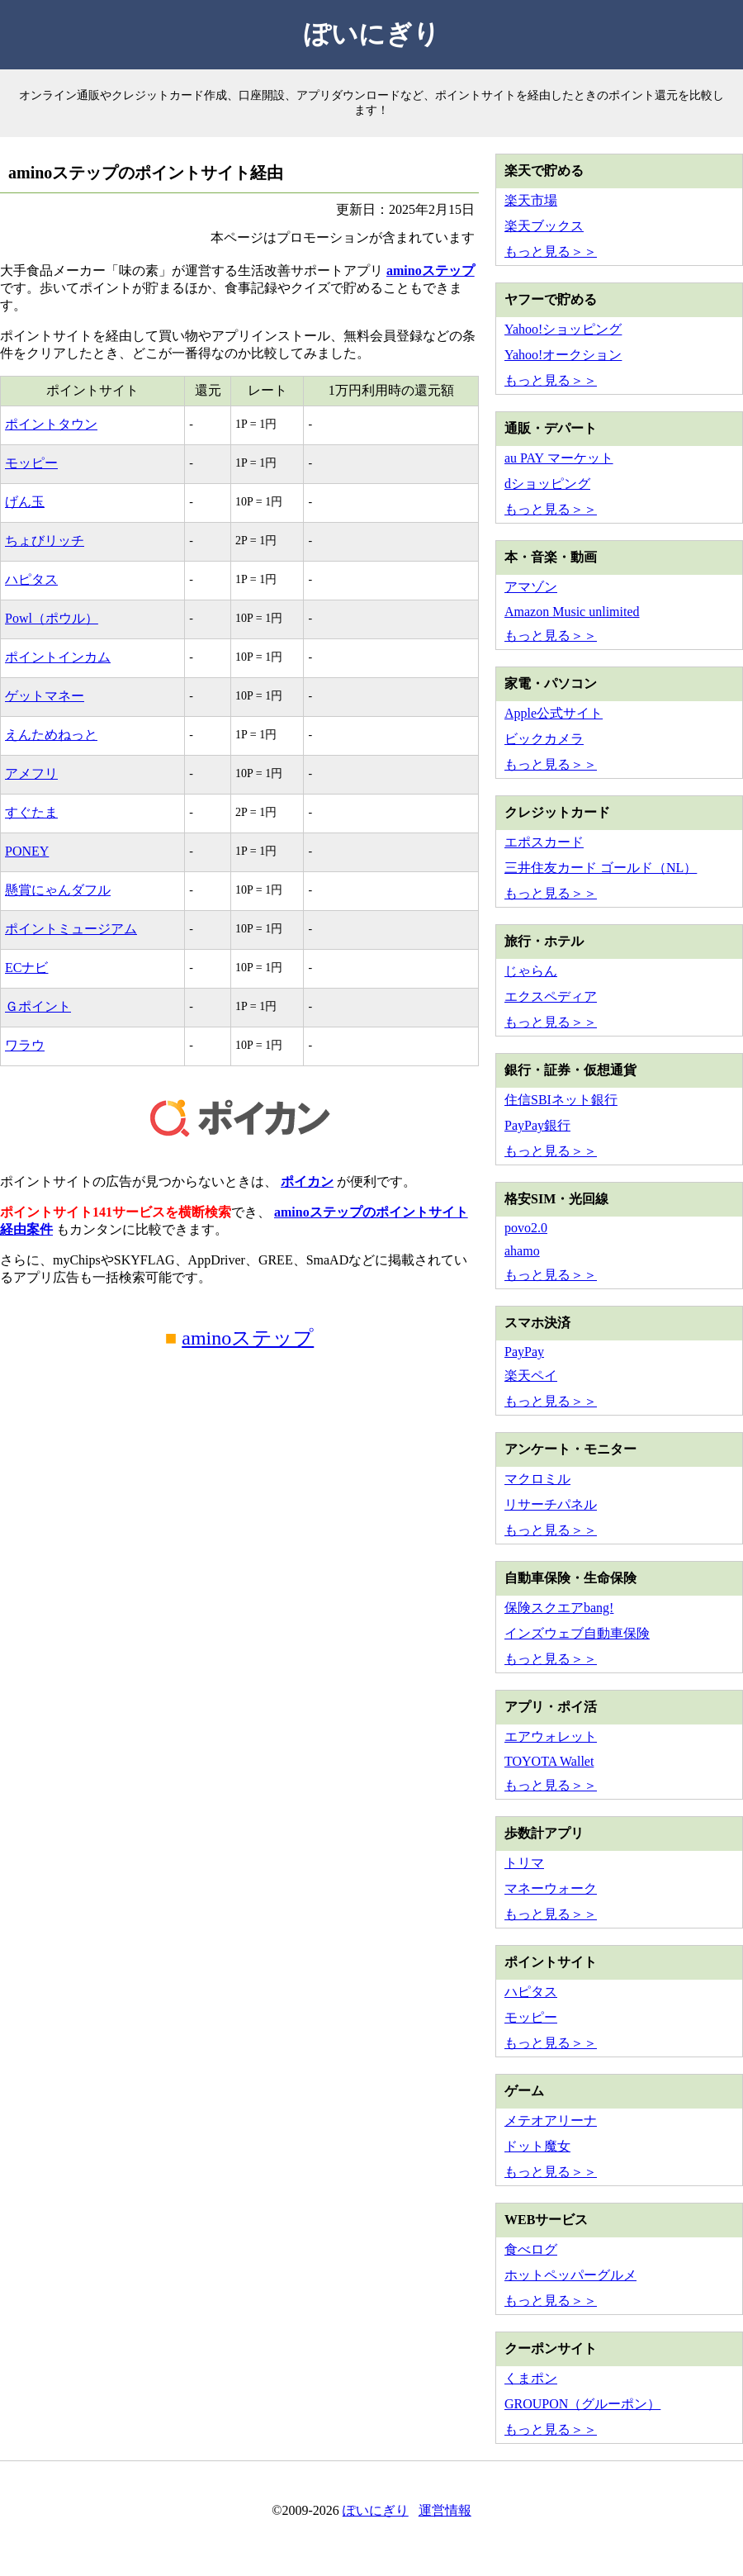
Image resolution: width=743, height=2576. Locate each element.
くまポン (530, 2378)
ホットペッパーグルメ (570, 2275)
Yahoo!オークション (563, 355)
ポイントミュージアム (71, 929)
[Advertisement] (239, 1519)
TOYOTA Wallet (549, 1761)
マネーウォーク (550, 1888)
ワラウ (25, 1045)
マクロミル (537, 1479)
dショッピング (547, 484)
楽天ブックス (544, 226)
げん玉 (25, 502)
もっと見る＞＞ (550, 251)
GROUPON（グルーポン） (582, 2404)
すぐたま (31, 812)
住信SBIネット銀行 (561, 1100)
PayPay (524, 1352)
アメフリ (31, 773)
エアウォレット (550, 1736)
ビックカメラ (544, 739)
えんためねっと (51, 735)
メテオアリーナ (550, 2120)
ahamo (522, 1251)
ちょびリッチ (44, 541)
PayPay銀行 (537, 1125)
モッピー (31, 463)
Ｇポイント (38, 1006)
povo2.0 (525, 1228)
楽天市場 (530, 200)
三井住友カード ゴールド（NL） (600, 868)
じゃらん (530, 971)
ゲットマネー (44, 696)
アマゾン (530, 587)
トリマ (524, 1863)
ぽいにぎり (372, 34)
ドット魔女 (537, 2146)
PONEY (27, 851)
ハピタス (31, 579)
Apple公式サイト (553, 713)
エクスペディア (550, 996)
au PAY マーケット (558, 458)
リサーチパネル (550, 1504)
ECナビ (26, 968)
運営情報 (445, 2510)
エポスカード (544, 842)
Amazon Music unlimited (572, 612)
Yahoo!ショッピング (563, 329)
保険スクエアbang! (558, 1608)
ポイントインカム (58, 657)
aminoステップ (430, 270)
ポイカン (307, 1181)
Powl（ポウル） (51, 618)
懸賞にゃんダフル (58, 890)
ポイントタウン (51, 424)
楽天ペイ (530, 1376)
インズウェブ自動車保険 (577, 1633)
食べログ (530, 2249)
